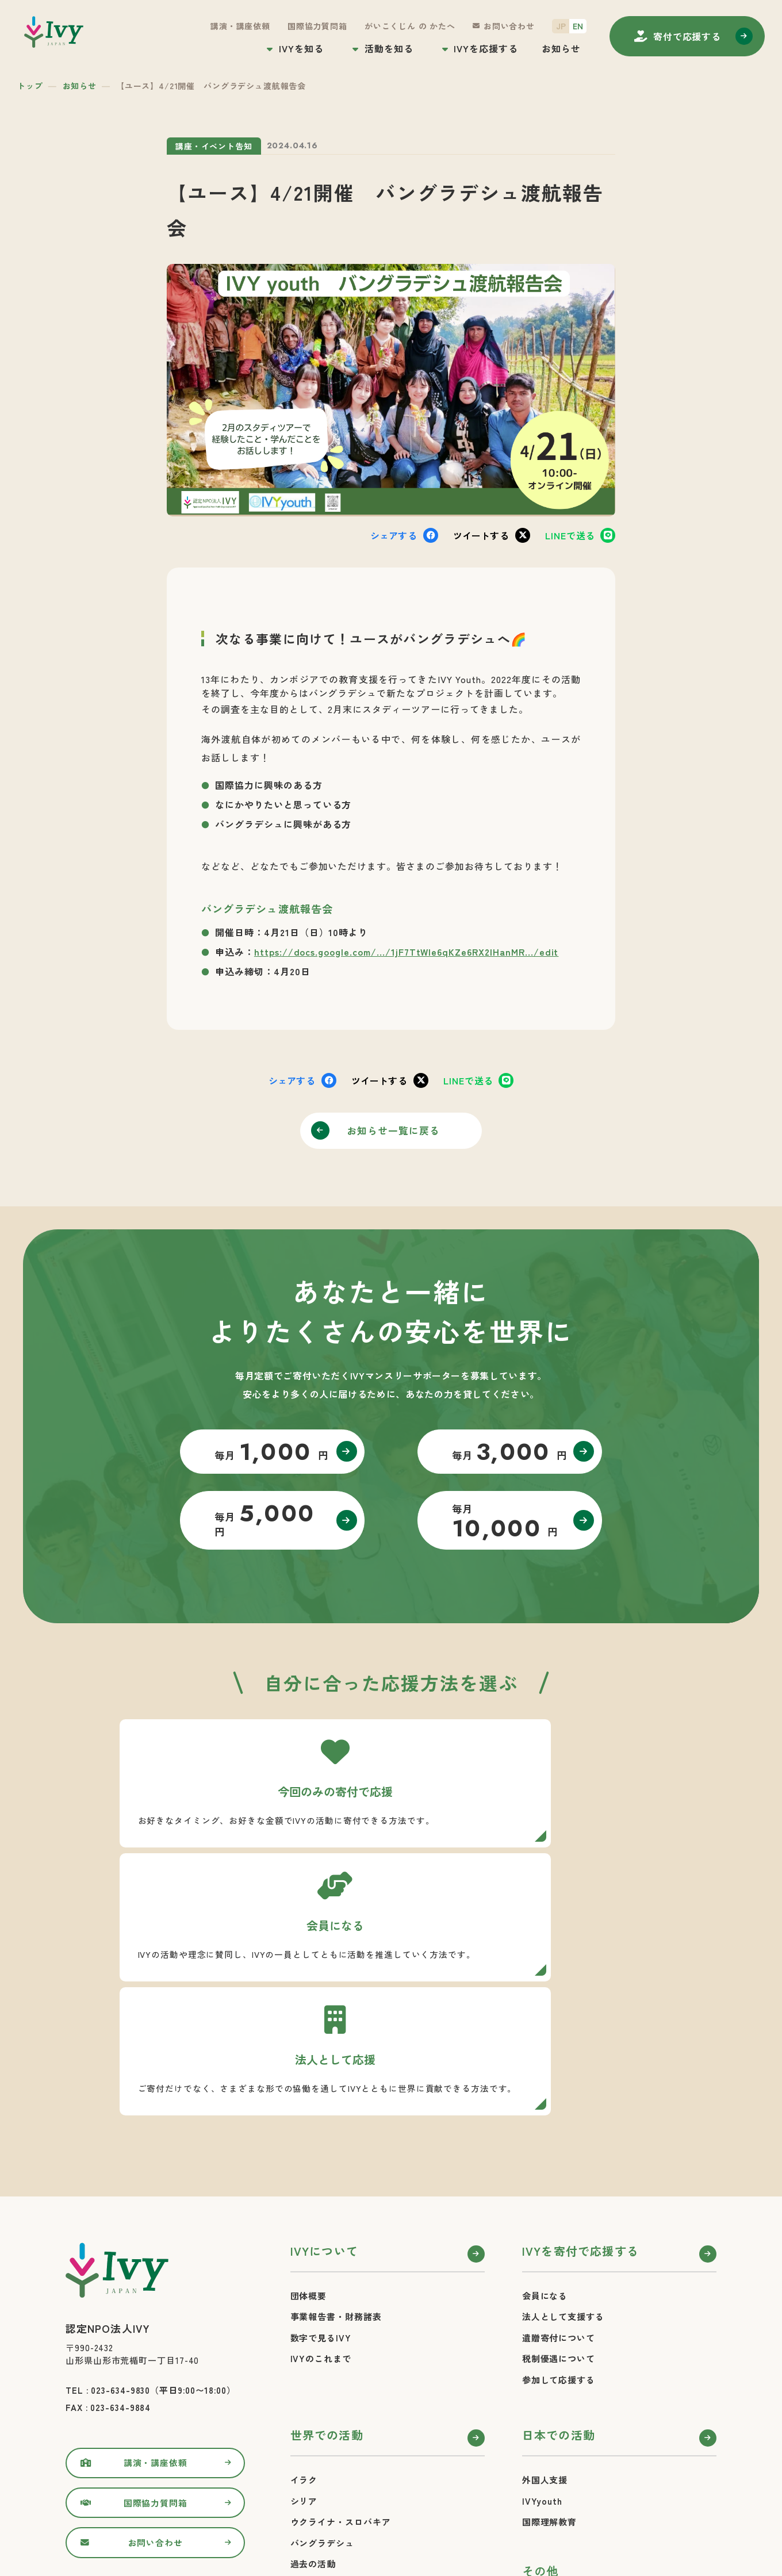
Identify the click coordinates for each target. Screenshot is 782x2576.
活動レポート (317, 2384)
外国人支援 (545, 2278)
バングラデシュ (322, 2342)
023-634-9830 (120, 2189)
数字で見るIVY (320, 2136)
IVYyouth (542, 2300)
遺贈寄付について (558, 2136)
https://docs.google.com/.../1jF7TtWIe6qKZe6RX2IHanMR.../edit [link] (406, 952)
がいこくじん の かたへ (410, 26)
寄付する (687, 36)
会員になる (545, 2094)
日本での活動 (558, 2233)
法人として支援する (563, 2115)
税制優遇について (558, 2157)
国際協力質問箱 (317, 26)
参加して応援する (558, 2178)
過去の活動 (313, 2362)
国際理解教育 (549, 2320)
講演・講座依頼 (240, 26)
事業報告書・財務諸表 (336, 2115)
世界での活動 (326, 2233)
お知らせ (561, 48)
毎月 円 (261, 1460)
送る (570, 535)
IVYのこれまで (320, 2157)
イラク (304, 2278)
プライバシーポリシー (568, 2436)
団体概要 (308, 2094)
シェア (393, 535)
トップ (30, 85)
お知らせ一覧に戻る (395, 1132)
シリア (304, 2300)
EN (578, 26)
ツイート (481, 535)
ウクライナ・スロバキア (340, 2320)
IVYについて (324, 2049)
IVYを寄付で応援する (580, 2049)
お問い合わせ (509, 26)
